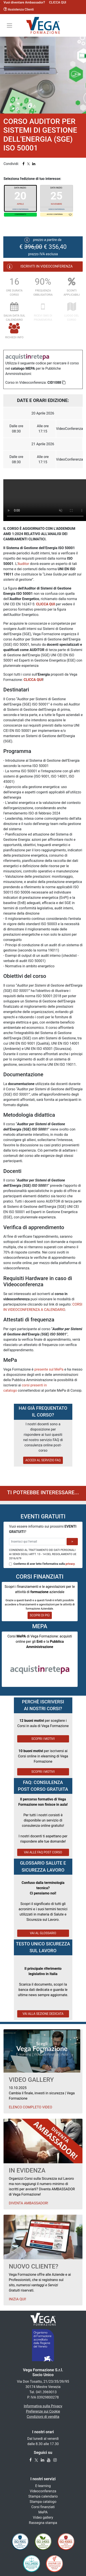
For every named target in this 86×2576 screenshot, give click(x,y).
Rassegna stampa (43, 2523)
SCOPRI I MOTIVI (43, 1738)
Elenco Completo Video (30, 2107)
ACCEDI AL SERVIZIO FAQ (43, 1460)
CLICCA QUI (57, 2)
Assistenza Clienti (19, 9)
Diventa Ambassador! (28, 2203)
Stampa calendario (43, 2496)
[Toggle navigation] (9, 25)
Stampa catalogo (43, 2502)
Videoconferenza (43, 2491)
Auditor (23, 564)
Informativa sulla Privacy (43, 2406)
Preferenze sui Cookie (43, 2411)
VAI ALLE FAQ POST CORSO (43, 1852)
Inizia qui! (17, 2299)
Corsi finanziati (43, 2507)
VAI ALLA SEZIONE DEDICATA (43, 2013)
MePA (43, 2512)
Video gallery (43, 2517)
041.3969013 (46, 2392)
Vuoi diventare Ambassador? (24, 2)
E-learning (43, 2486)
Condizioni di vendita (43, 2417)
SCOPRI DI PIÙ (40, 1615)
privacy (70, 1563)
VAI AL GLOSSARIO (43, 1933)
